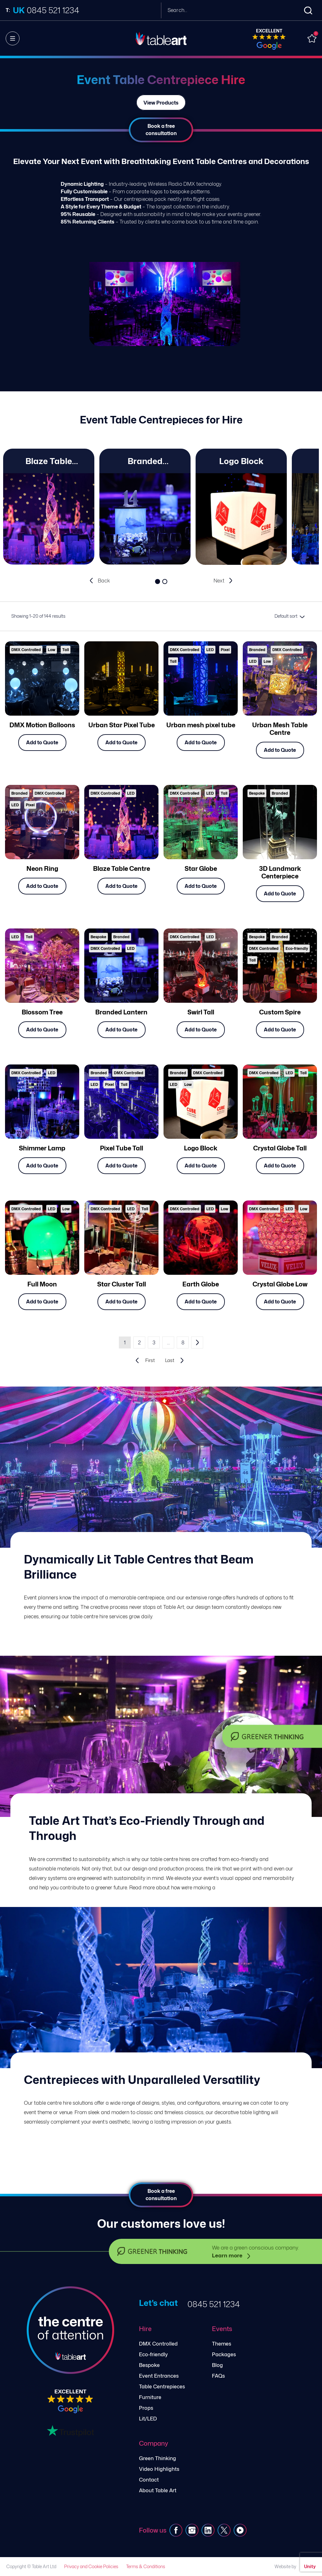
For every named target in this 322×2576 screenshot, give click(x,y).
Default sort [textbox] (286, 616)
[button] (157, 581)
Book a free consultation (161, 129)
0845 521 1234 (213, 2304)
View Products (161, 102)
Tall (65, 649)
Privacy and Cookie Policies (91, 2566)
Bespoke (257, 793)
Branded (257, 649)
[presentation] (100, 580)
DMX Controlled (26, 649)
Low (51, 649)
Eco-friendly (297, 948)
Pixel (225, 649)
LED (210, 649)
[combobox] (289, 616)
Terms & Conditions (145, 2566)
